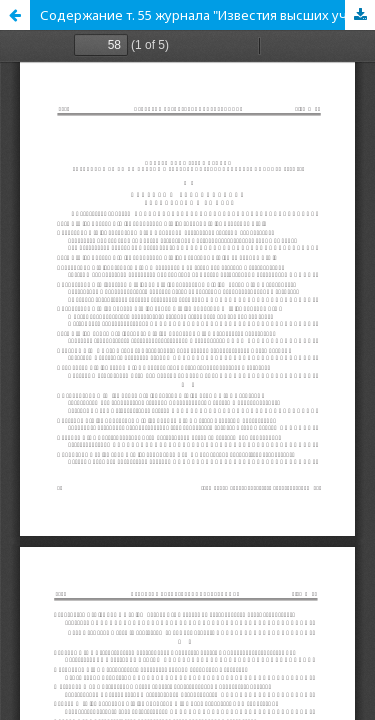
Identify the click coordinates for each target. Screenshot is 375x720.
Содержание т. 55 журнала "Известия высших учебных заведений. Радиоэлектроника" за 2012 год (207, 15)
